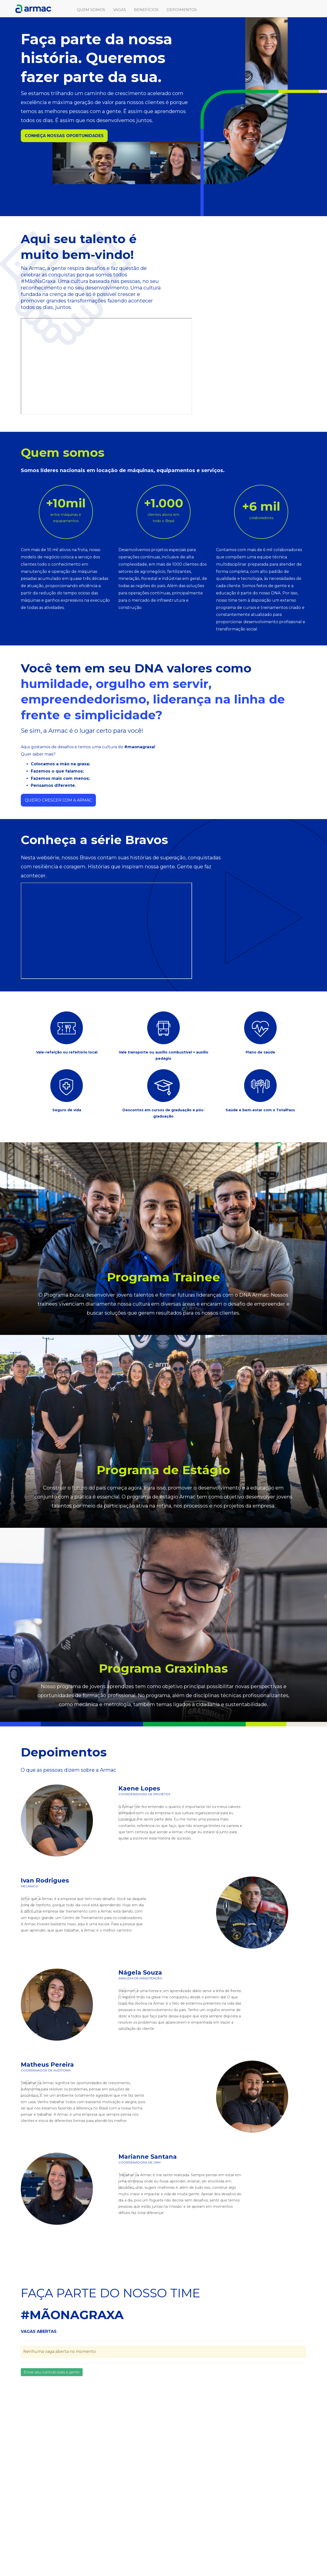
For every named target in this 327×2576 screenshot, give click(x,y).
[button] (91, 10)
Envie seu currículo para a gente (52, 2372)
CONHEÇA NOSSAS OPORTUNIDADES (64, 135)
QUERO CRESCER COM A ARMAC (58, 800)
